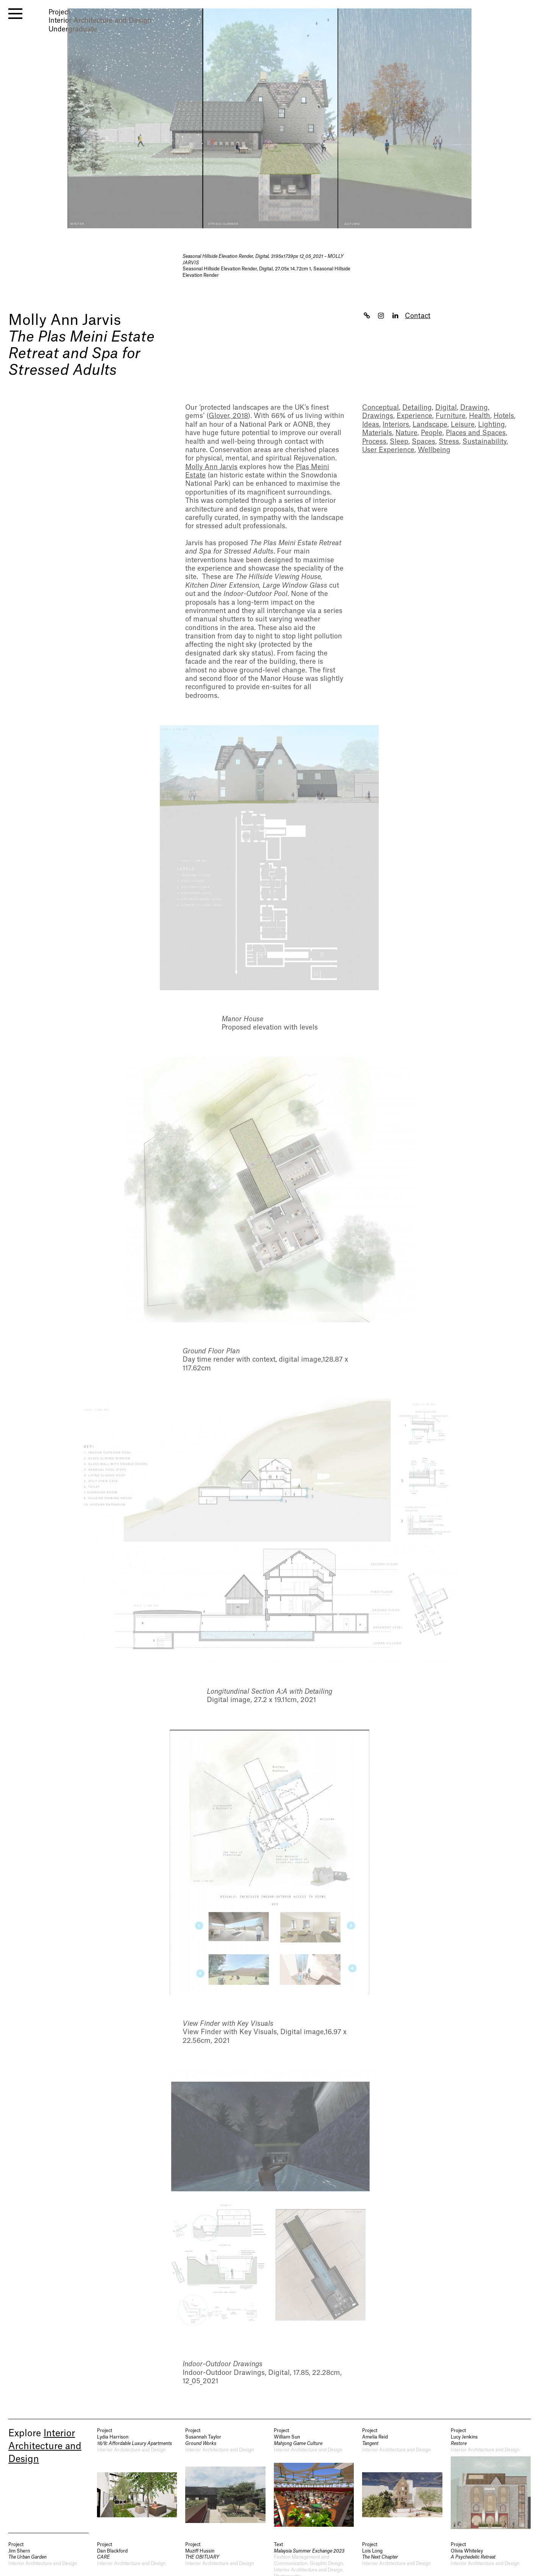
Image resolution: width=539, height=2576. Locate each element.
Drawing (474, 407)
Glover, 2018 (228, 416)
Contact (417, 316)
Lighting (491, 424)
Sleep (399, 441)
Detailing (417, 407)
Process (374, 441)
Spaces (423, 441)
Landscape (429, 424)
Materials (377, 433)
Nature (406, 433)
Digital (446, 407)
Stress (449, 441)
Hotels (504, 416)
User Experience (388, 450)
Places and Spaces (476, 433)
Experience (414, 416)
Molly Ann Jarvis (64, 320)
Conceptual (380, 407)
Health (479, 416)
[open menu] (15, 13)
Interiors (396, 424)
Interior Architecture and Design (44, 2446)
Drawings (377, 416)
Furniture (451, 416)
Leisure (463, 424)
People (431, 433)
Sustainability (484, 441)
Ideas (370, 424)
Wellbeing (434, 450)
